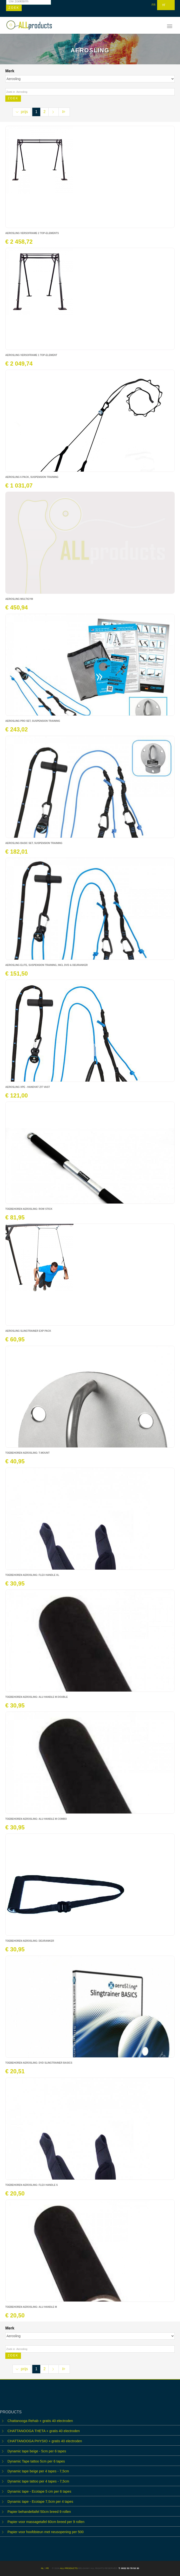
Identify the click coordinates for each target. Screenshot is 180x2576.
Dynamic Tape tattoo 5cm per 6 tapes (36, 2461)
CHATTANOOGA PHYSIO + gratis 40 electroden (44, 2441)
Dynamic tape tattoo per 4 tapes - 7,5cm (38, 2481)
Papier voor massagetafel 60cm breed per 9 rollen (45, 2522)
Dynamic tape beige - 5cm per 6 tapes (36, 2451)
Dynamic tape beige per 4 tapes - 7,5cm (38, 2471)
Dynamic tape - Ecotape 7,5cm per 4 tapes (40, 2501)
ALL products (69, 2568)
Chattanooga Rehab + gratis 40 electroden (40, 2421)
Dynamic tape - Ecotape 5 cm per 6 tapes (39, 2491)
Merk (10, 71)
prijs (22, 112)
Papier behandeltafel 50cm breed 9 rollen (39, 2512)
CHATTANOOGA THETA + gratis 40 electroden (43, 2431)
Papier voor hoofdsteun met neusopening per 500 (45, 2532)
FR (153, 5)
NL (42, 2568)
